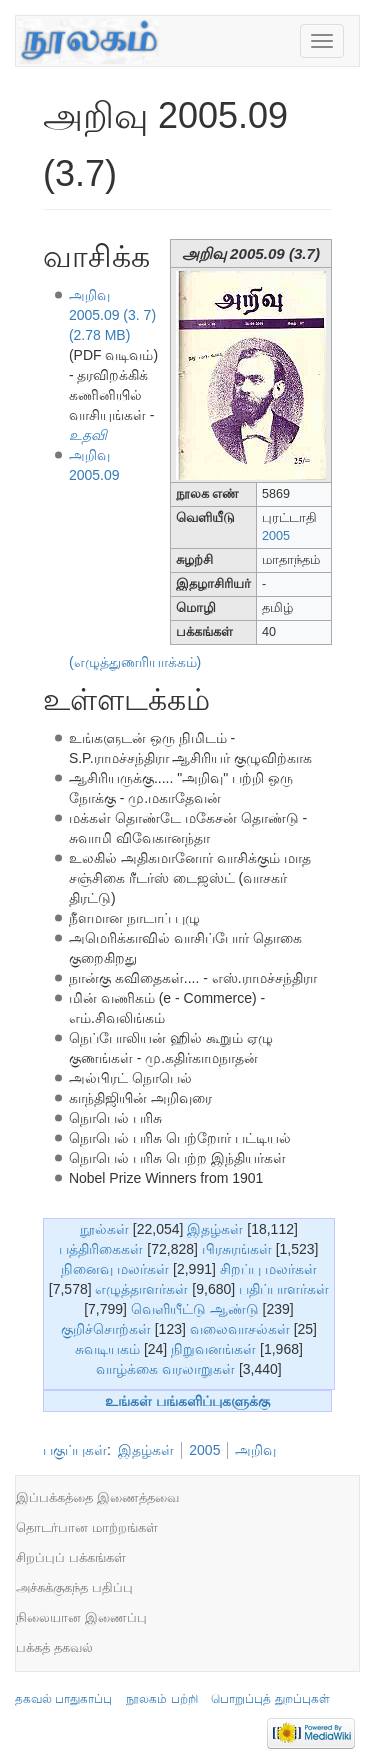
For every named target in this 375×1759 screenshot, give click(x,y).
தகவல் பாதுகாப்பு (63, 1699)
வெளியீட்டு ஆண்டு (195, 1309)
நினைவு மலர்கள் (115, 1269)
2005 (276, 536)
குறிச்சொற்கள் (106, 1329)
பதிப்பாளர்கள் (284, 1289)
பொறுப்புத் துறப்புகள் (270, 1699)
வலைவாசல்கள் (240, 1329)
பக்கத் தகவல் (54, 1647)
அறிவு (255, 1450)
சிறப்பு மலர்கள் (268, 1269)
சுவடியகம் (107, 1349)
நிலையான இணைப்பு (81, 1617)
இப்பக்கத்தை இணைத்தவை (97, 1497)
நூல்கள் (104, 1229)
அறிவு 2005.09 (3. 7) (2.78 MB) (112, 315)
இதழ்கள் (215, 1229)
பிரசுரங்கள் (237, 1249)
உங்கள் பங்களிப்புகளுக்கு (187, 1401)
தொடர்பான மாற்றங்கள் (87, 1527)
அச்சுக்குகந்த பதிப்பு (74, 1587)
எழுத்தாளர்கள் (141, 1289)
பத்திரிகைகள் (101, 1249)
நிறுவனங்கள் (213, 1349)
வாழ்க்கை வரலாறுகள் (165, 1369)
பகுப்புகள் (75, 1450)
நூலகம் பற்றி (161, 1699)
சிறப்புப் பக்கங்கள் (71, 1557)
